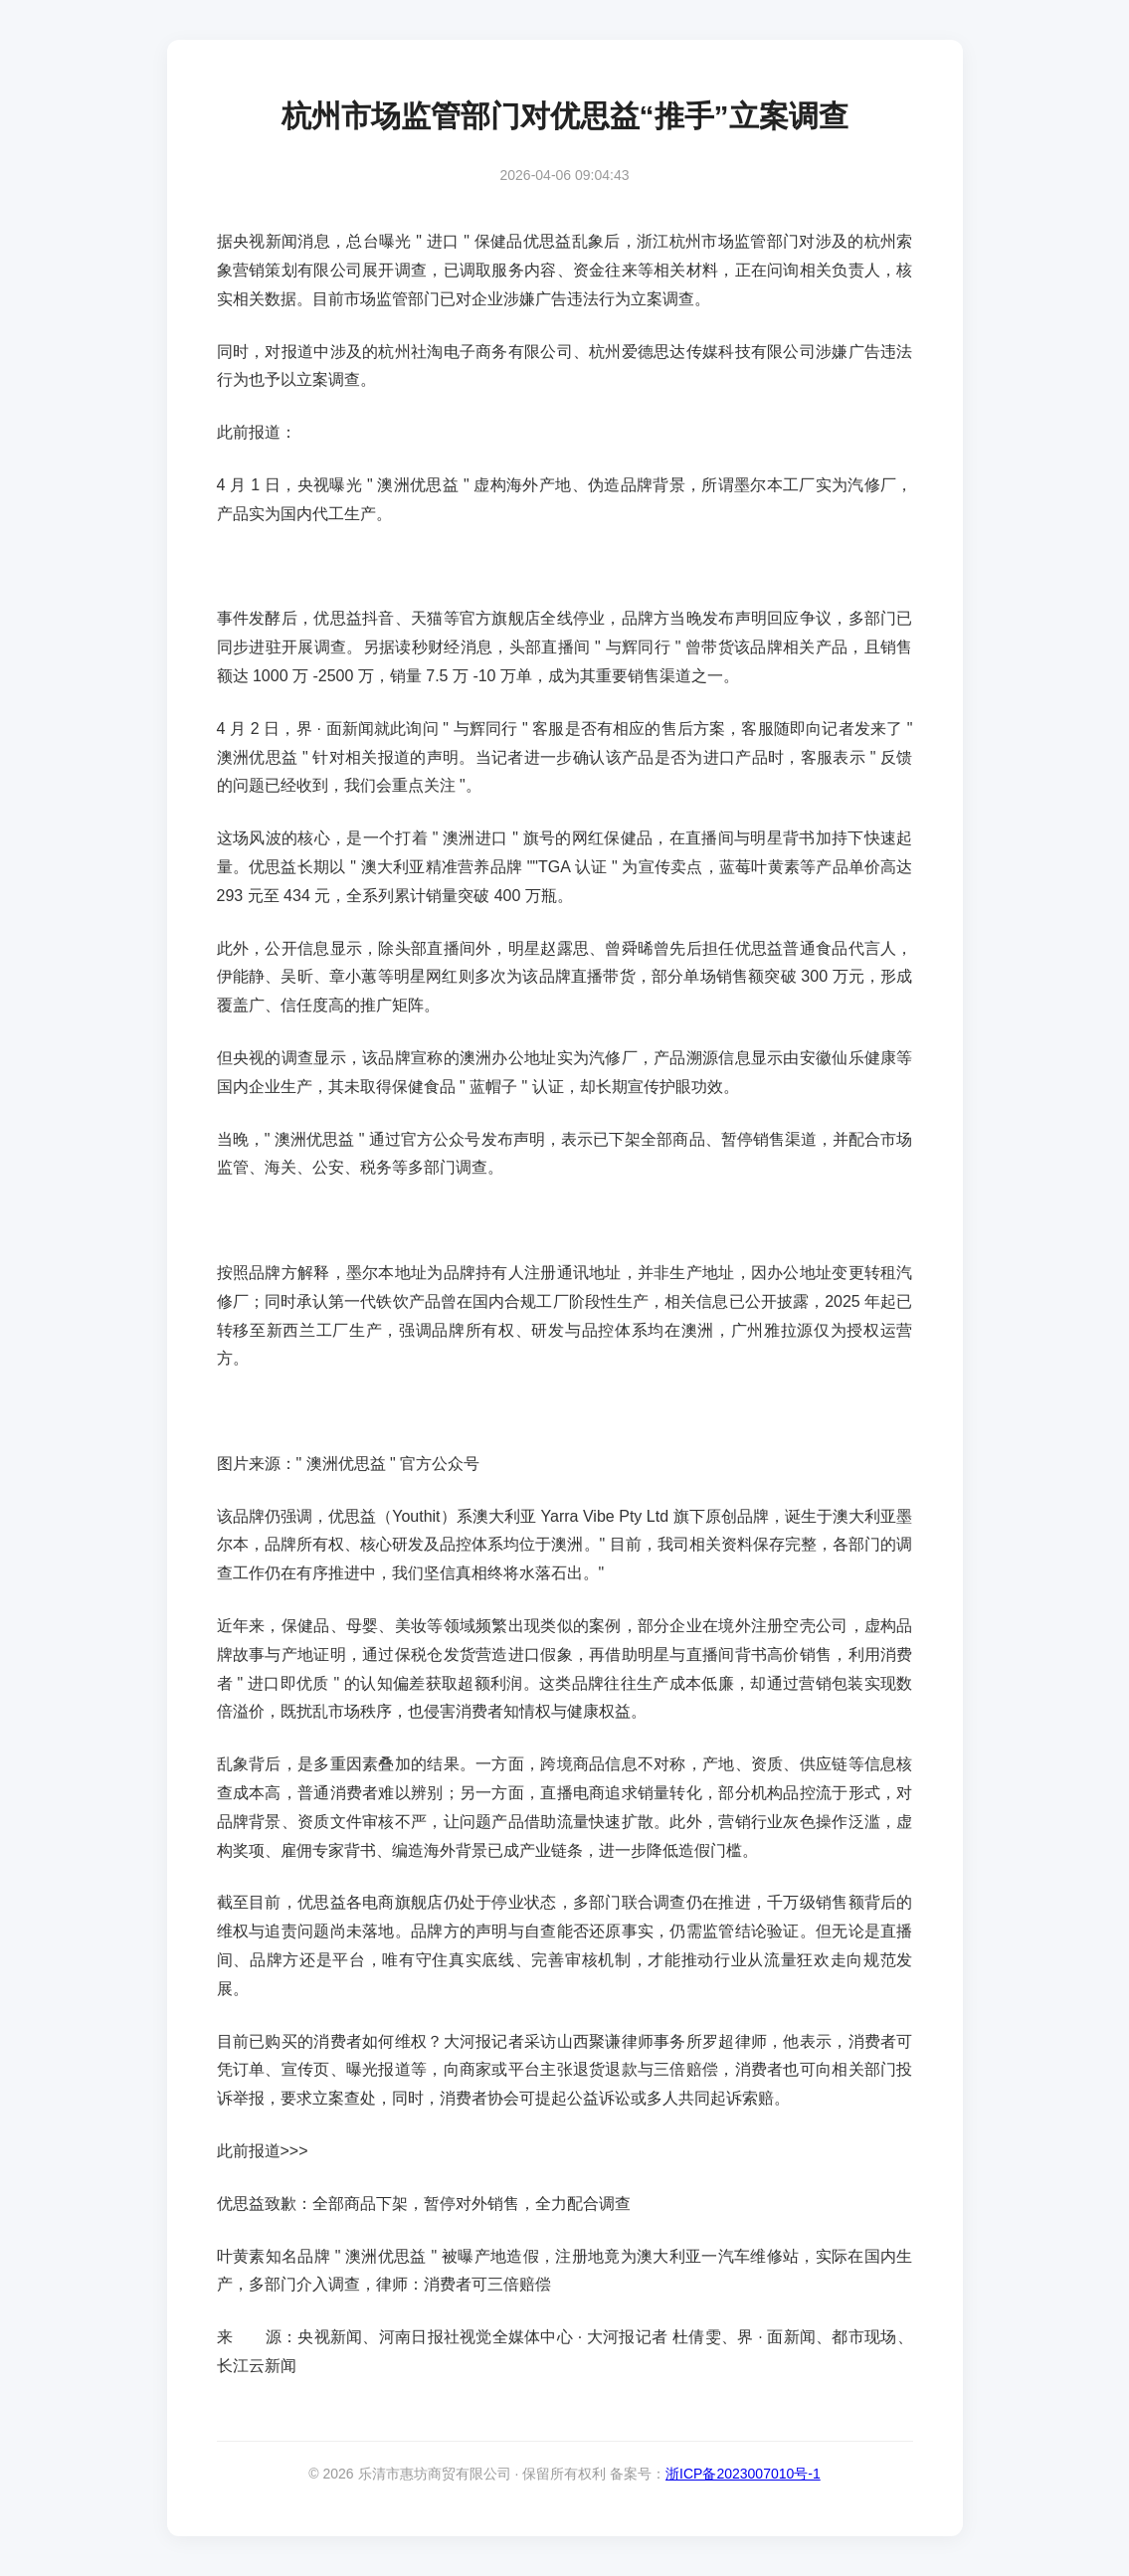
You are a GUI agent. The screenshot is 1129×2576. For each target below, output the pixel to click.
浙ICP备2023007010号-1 (743, 2474)
